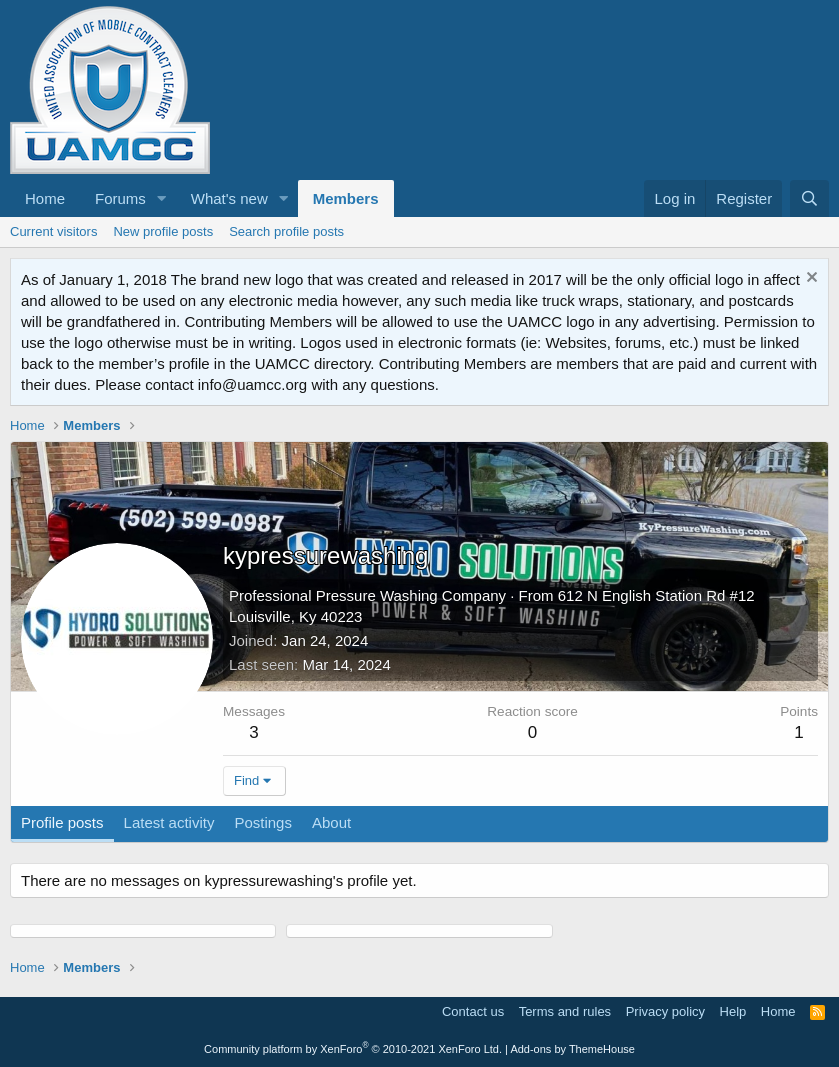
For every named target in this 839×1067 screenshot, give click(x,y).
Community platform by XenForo (353, 1049)
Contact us (473, 1011)
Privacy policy (665, 1011)
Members (346, 198)
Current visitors (53, 231)
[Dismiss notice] (809, 279)
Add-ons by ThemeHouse (572, 1049)
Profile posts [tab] (62, 822)
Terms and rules (565, 1011)
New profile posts (163, 231)
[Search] (809, 198)
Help (733, 1011)
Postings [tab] (263, 822)
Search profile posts (286, 231)
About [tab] (331, 822)
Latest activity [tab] (169, 822)
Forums (120, 198)
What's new (229, 198)
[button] (162, 198)
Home (45, 198)
